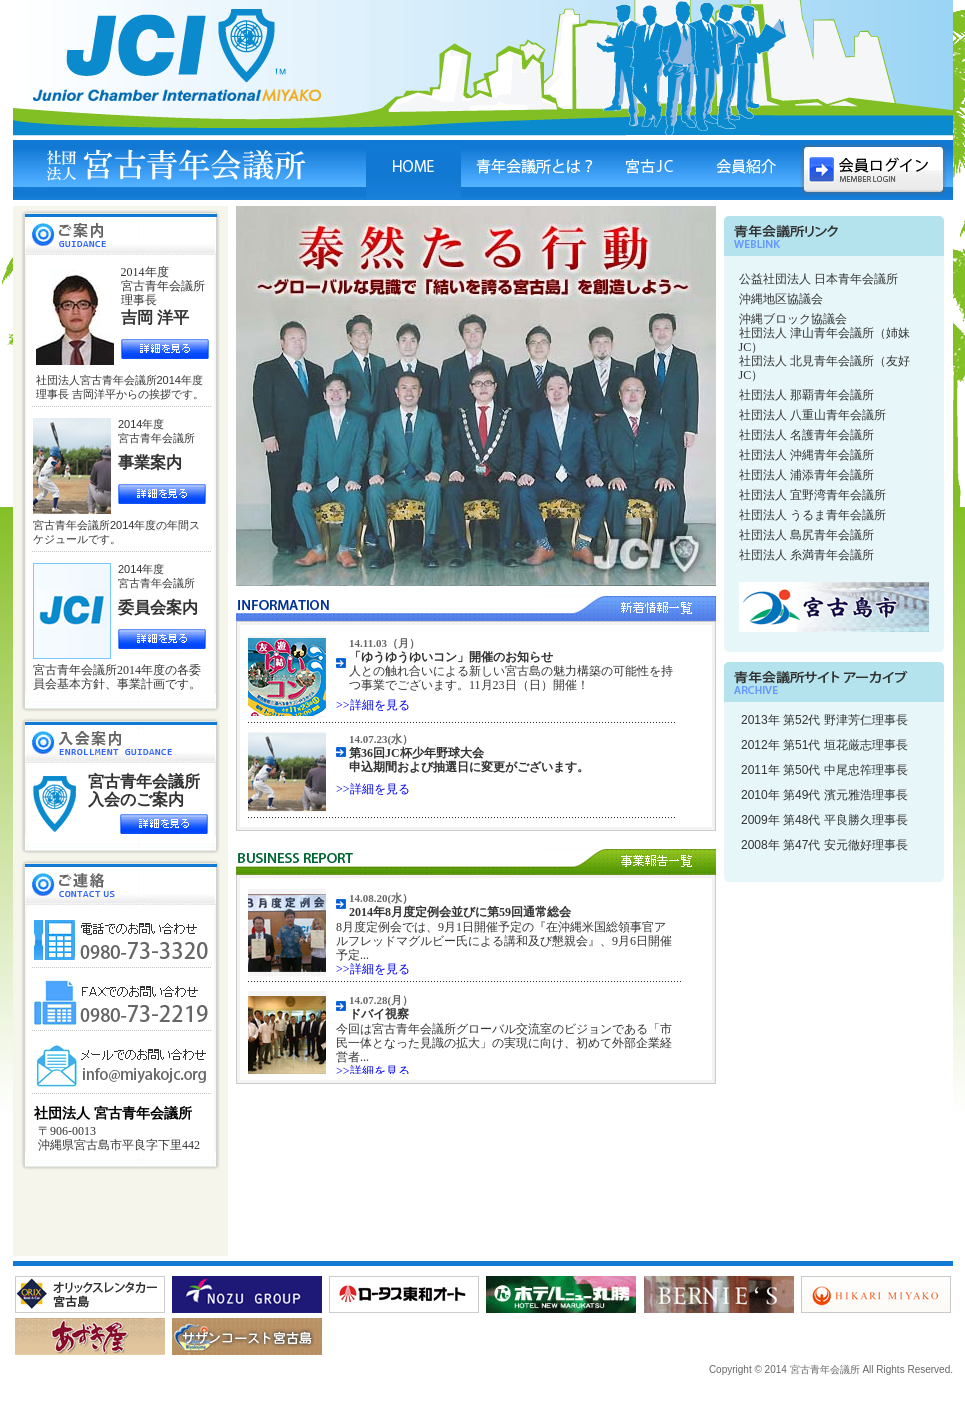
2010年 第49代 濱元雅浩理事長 (824, 795)
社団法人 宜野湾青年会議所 (812, 495)
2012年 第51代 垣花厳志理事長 (824, 745)
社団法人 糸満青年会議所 (806, 555)
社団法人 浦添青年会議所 (806, 475)
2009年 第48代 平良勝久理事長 (824, 820)
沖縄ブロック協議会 (793, 319)
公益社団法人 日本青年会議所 (818, 279)
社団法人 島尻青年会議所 (806, 535)
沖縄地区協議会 (781, 299)
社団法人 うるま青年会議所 (812, 515)
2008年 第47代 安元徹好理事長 (824, 845)
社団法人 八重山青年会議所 (812, 415)
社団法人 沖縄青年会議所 (806, 455)
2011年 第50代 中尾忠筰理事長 (824, 770)
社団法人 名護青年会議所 (806, 435)
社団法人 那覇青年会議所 (806, 395)
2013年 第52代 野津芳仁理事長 (824, 720)
